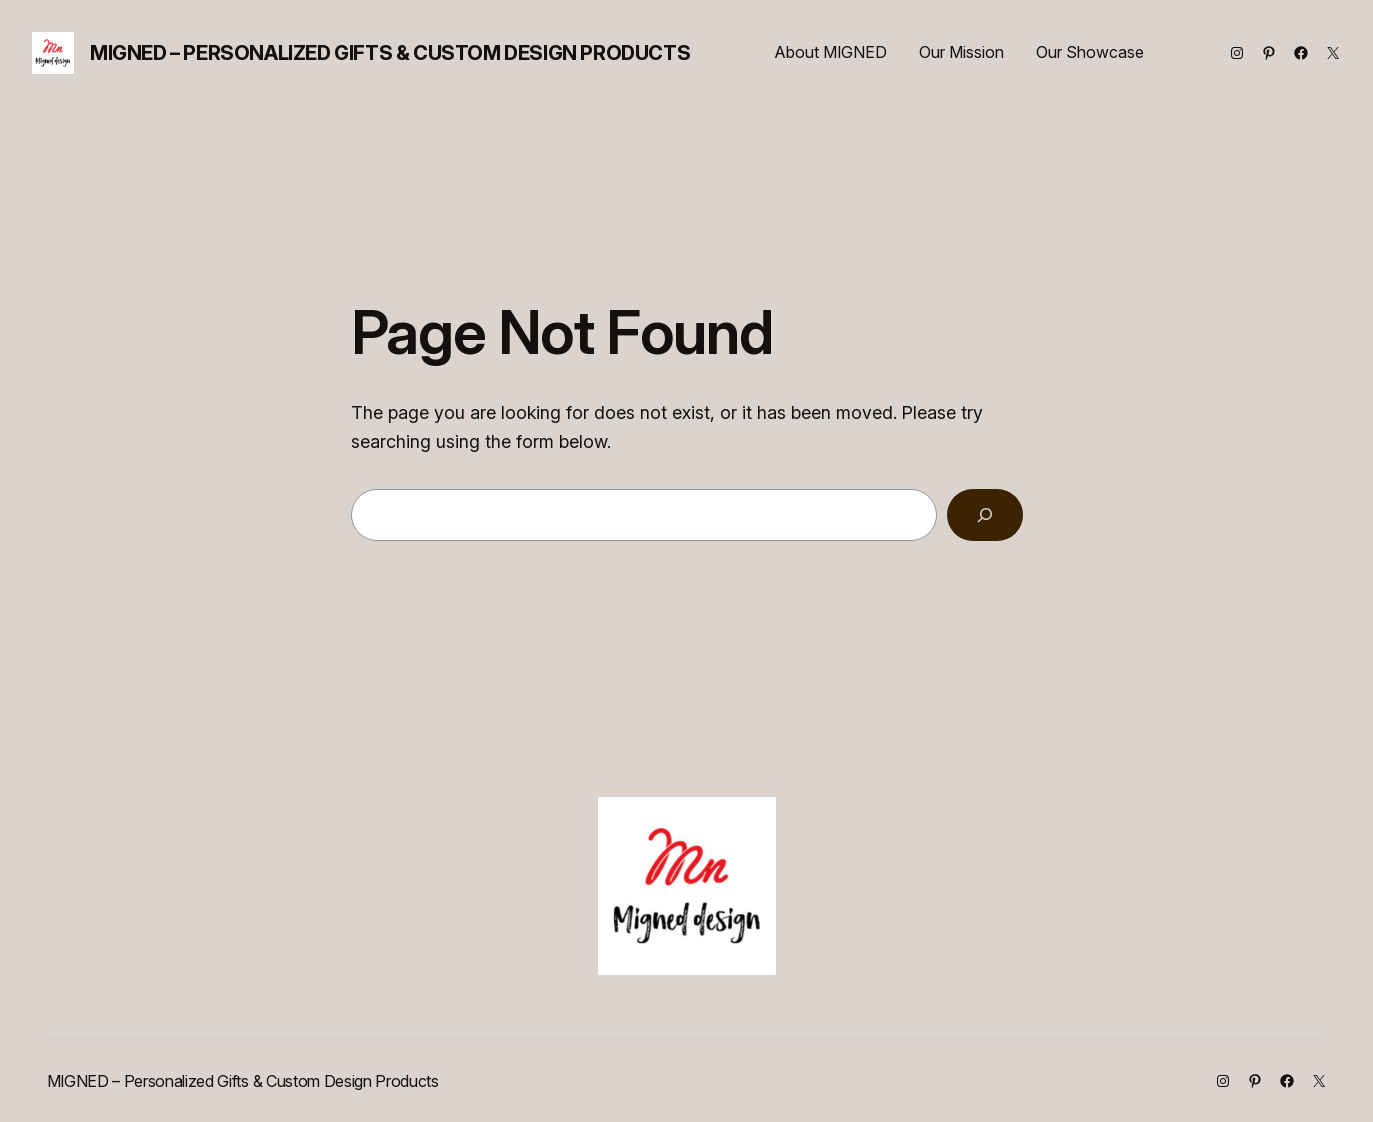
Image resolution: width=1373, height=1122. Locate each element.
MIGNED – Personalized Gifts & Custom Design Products (390, 53)
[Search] (985, 515)
